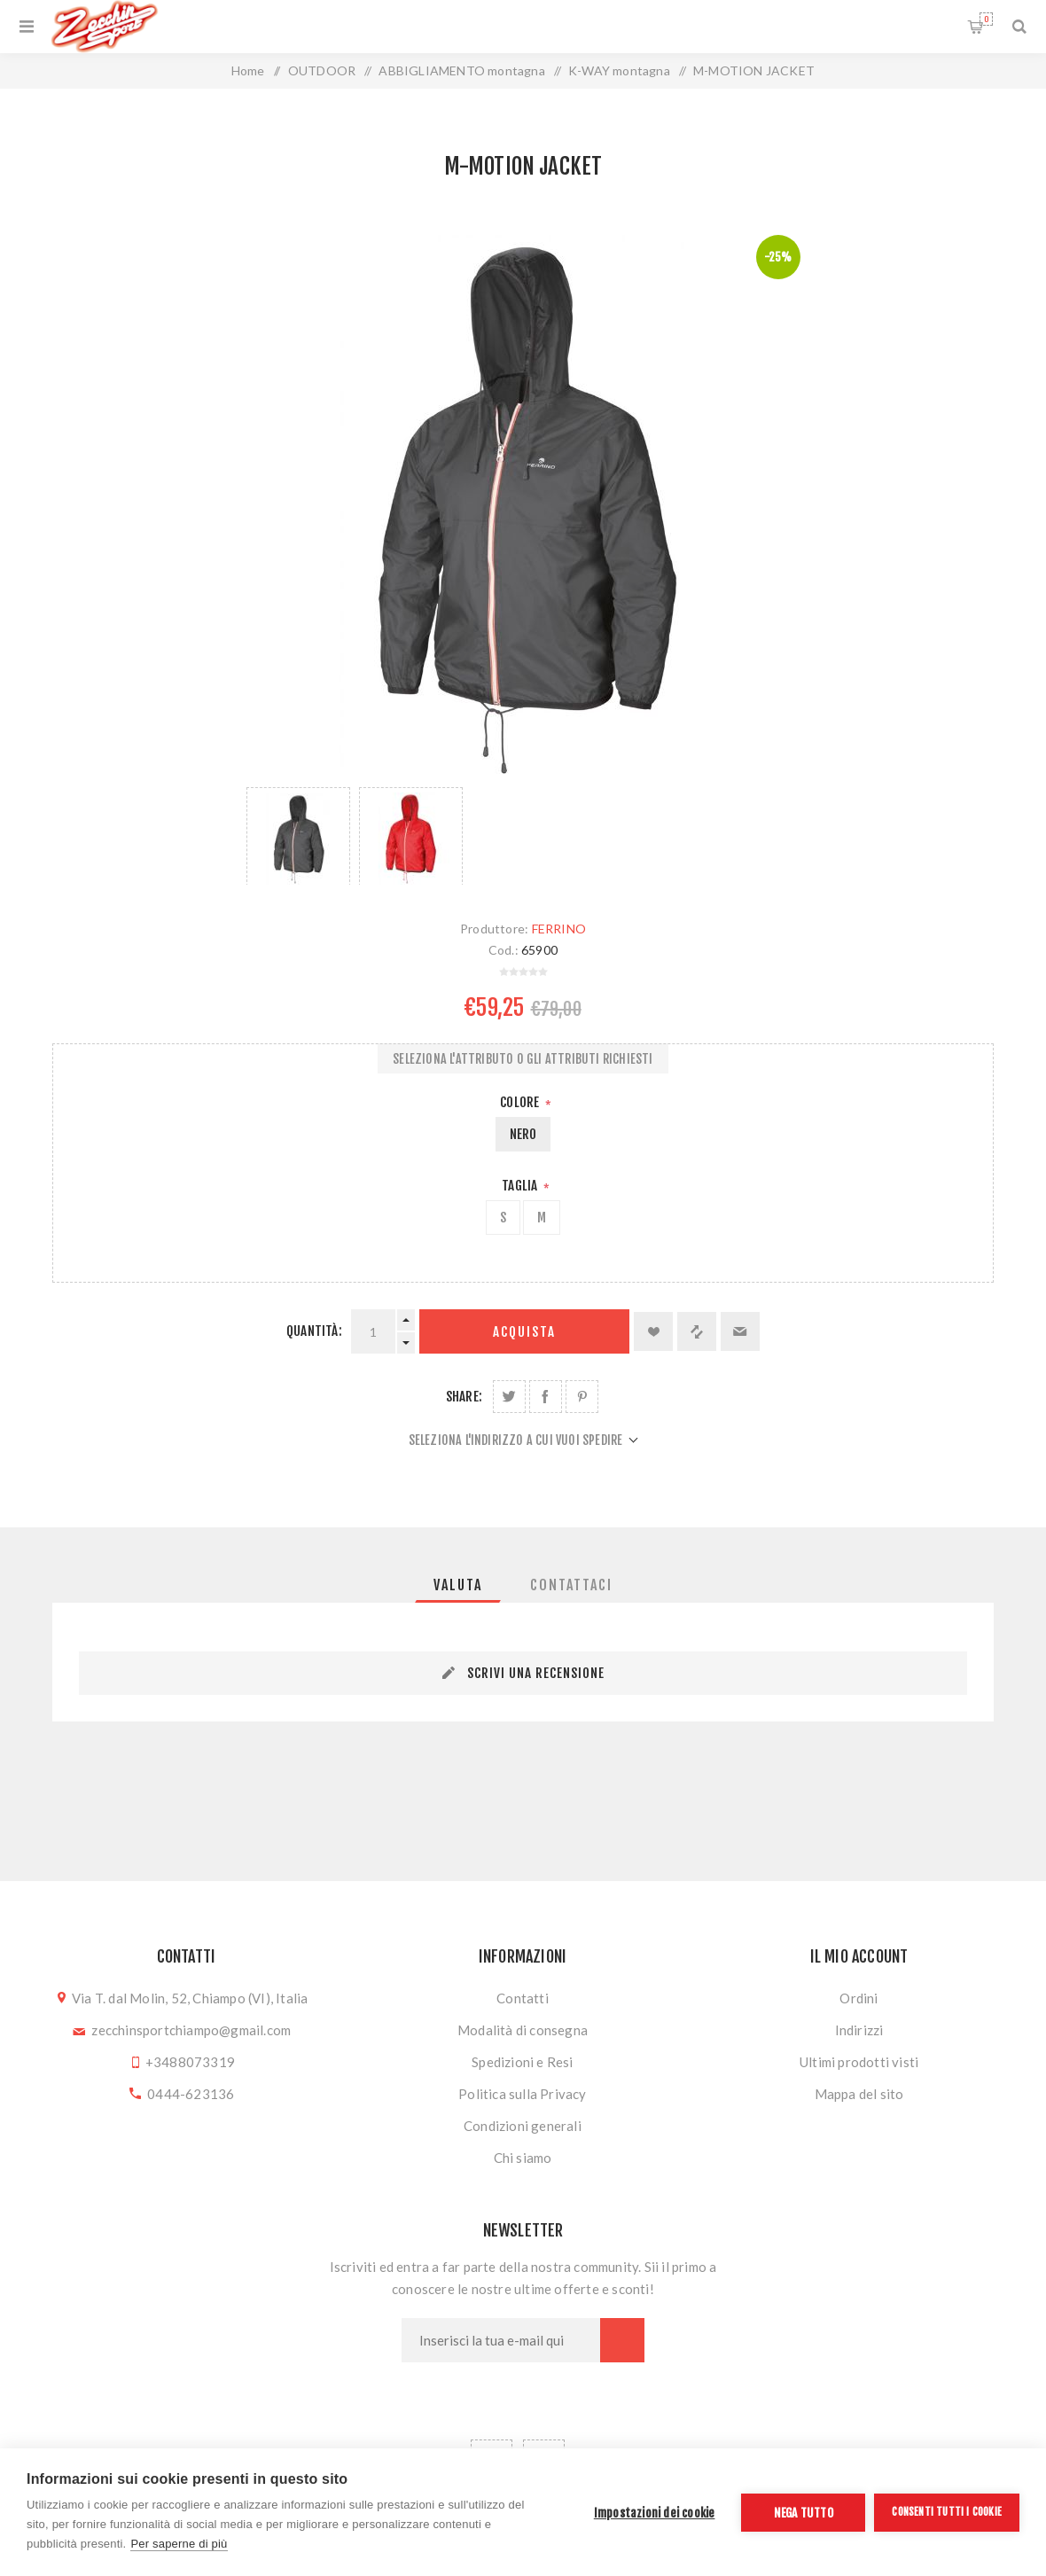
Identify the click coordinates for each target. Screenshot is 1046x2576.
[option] (298, 836)
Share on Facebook (545, 1396)
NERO (523, 1134)
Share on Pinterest (582, 1396)
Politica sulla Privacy (522, 2094)
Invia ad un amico (740, 1331)
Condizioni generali (523, 2126)
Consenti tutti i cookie (947, 2511)
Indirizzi (859, 2030)
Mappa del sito (859, 2094)
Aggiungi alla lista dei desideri (653, 1331)
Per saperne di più (178, 2543)
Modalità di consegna (522, 2030)
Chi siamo (523, 2158)
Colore (521, 1102)
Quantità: (314, 1331)
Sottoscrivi (622, 2340)
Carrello (986, 19)
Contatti (522, 1998)
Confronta (696, 1331)
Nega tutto (803, 2512)
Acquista (524, 1331)
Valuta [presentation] (457, 1585)
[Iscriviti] (501, 2340)
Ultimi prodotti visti (859, 2062)
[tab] (458, 1585)
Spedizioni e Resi (522, 2062)
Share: (464, 1396)
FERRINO (559, 928)
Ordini (858, 1998)
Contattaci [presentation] (571, 1585)
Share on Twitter (509, 1396)
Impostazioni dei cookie (654, 2512)
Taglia (521, 1185)
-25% (778, 257)
